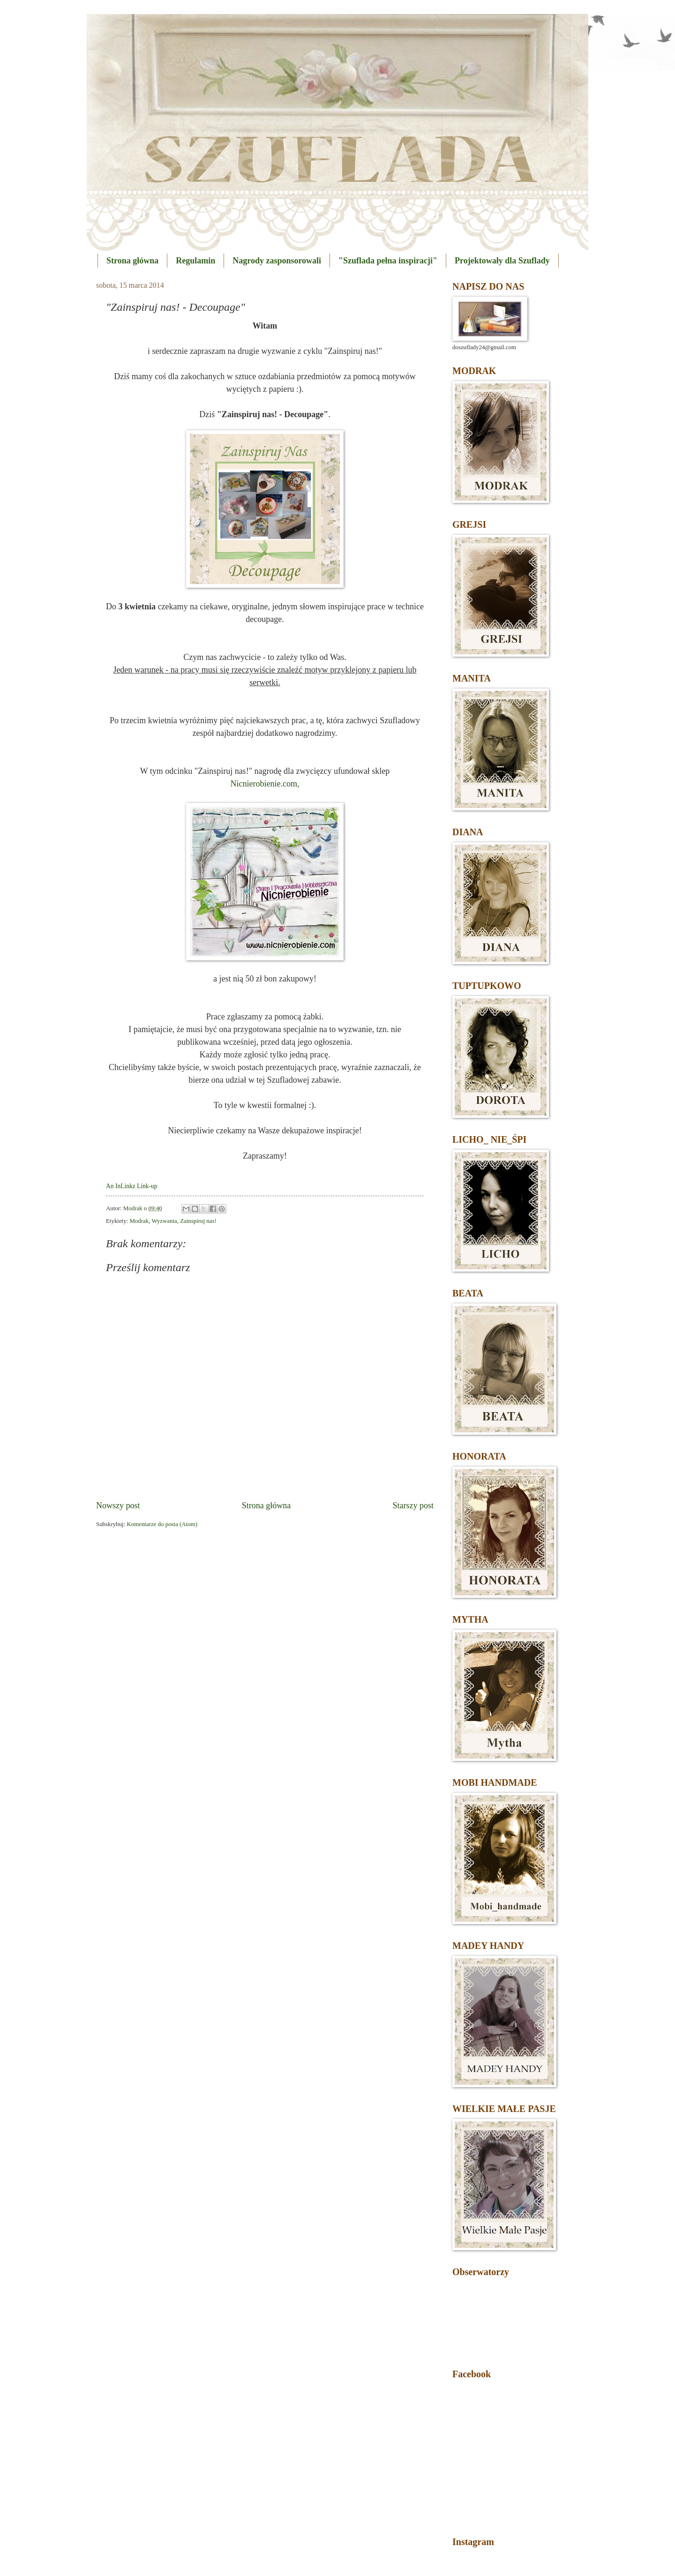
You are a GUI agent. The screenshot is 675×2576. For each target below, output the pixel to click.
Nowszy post (118, 1505)
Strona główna (132, 260)
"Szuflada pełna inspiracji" (387, 260)
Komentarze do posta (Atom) (162, 1524)
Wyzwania (164, 1221)
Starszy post (413, 1505)
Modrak (139, 1221)
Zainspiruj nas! (198, 1221)
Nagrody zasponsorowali (276, 260)
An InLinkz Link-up (132, 1186)
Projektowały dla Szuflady (502, 260)
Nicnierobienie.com (264, 783)
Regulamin (195, 260)
